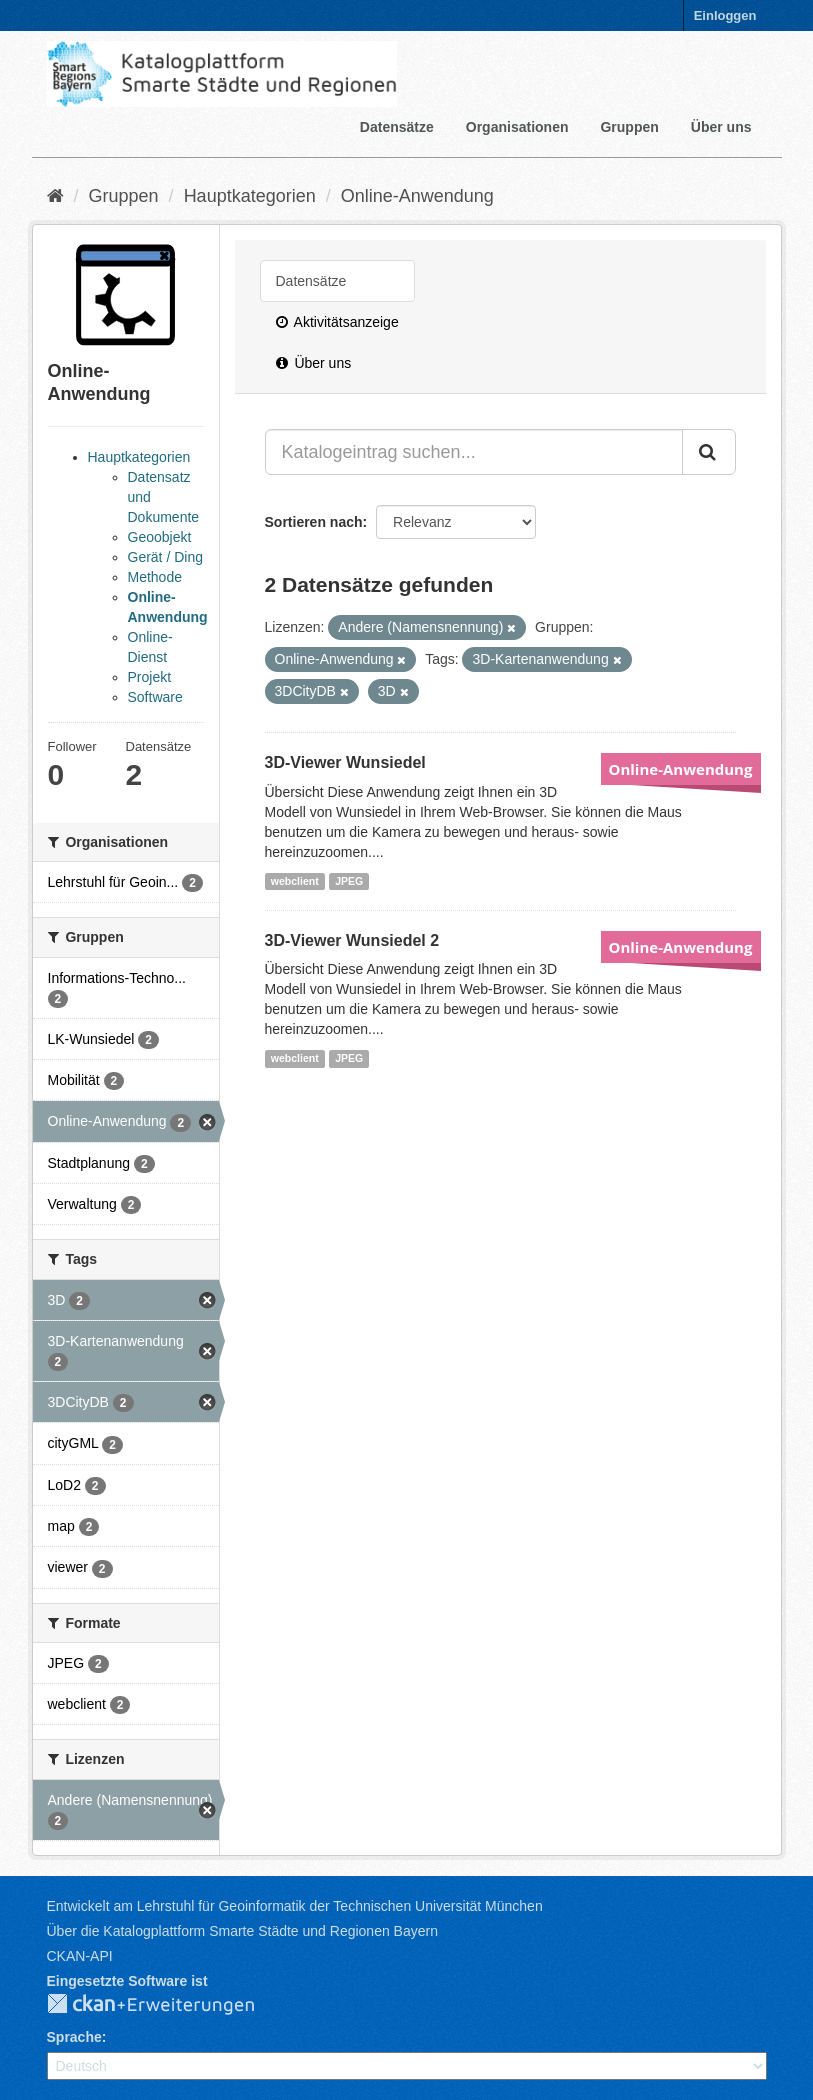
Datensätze (397, 127)
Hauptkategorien (250, 196)
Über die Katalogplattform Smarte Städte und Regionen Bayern (242, 1931)
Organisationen (517, 127)
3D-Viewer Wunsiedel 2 (352, 940)
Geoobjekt (160, 537)
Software (155, 697)
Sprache (74, 2037)
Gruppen (629, 127)
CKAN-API (80, 1956)
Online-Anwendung (417, 196)
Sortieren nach (314, 522)
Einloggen (725, 15)
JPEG (349, 881)
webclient (295, 881)
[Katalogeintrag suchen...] (474, 452)
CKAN (167, 2005)
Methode (155, 577)
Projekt (150, 677)
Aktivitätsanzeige (337, 322)
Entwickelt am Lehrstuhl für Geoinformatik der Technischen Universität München (295, 1906)
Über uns (721, 127)
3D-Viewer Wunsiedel (345, 762)
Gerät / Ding (165, 557)
